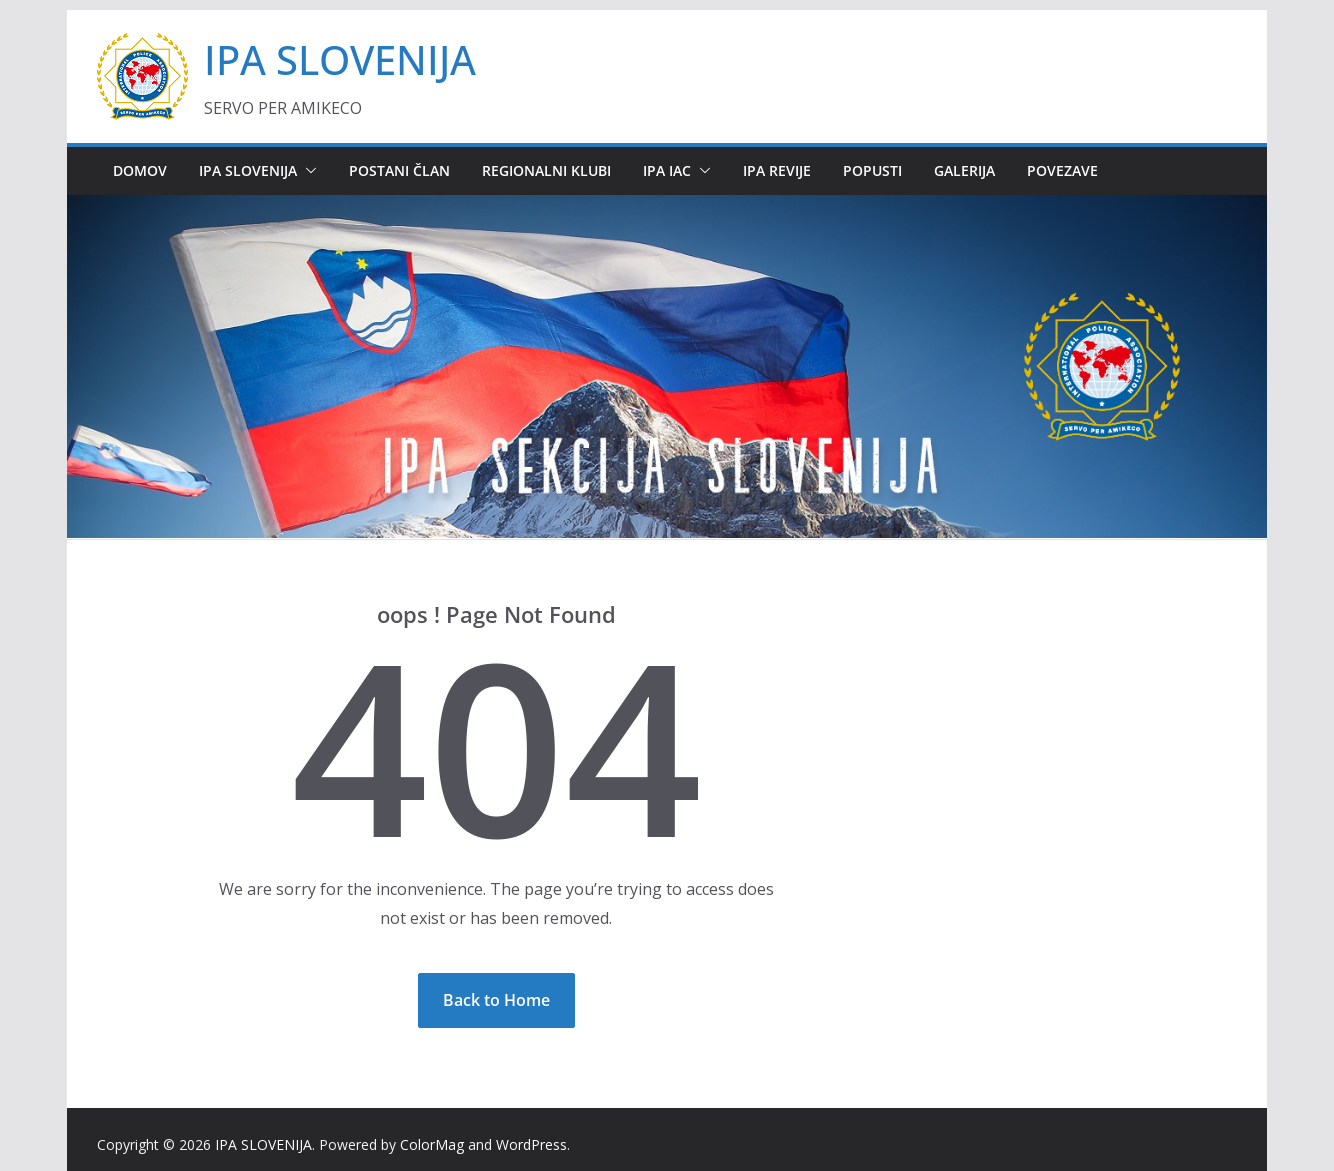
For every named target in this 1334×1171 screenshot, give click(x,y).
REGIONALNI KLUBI (546, 170)
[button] (307, 171)
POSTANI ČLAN (399, 170)
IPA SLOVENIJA (340, 59)
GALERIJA (964, 170)
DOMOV (140, 170)
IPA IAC (667, 170)
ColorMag (432, 1144)
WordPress (531, 1144)
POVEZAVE (1062, 170)
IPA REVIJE (777, 170)
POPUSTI (872, 170)
